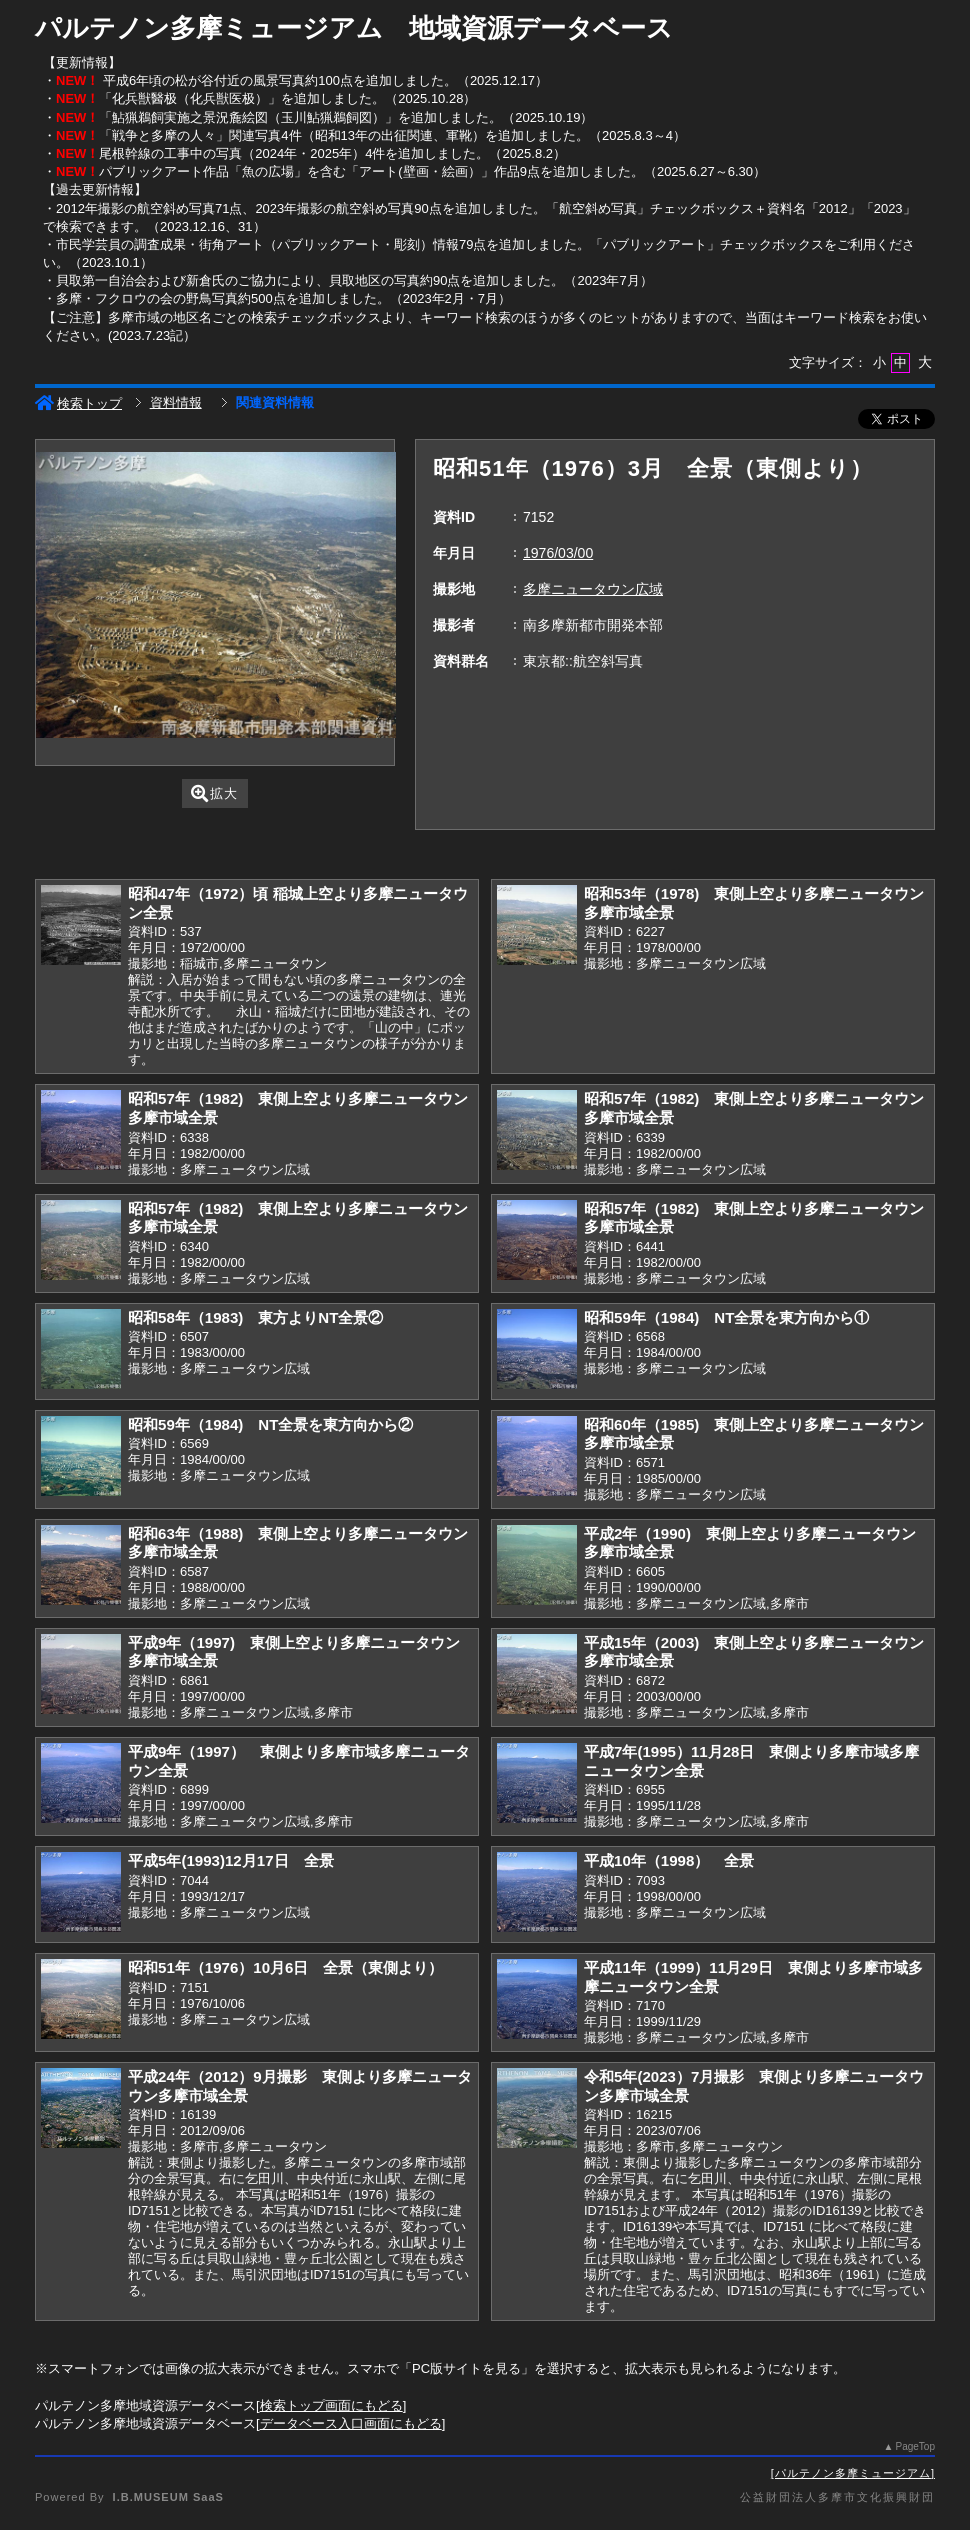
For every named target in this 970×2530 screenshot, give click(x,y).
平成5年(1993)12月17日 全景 (231, 1860)
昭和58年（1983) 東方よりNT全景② (255, 1317)
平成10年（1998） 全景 (669, 1860)
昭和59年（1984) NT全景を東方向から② (270, 1424)
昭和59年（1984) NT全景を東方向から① (726, 1317)
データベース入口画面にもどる (351, 2423)
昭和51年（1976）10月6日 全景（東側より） (285, 1967)
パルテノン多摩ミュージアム (853, 2473)
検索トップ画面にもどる (331, 2405)
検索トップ (78, 403)
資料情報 (176, 402)
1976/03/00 (558, 553)
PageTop (915, 2446)
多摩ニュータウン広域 (593, 589)
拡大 (214, 793)
